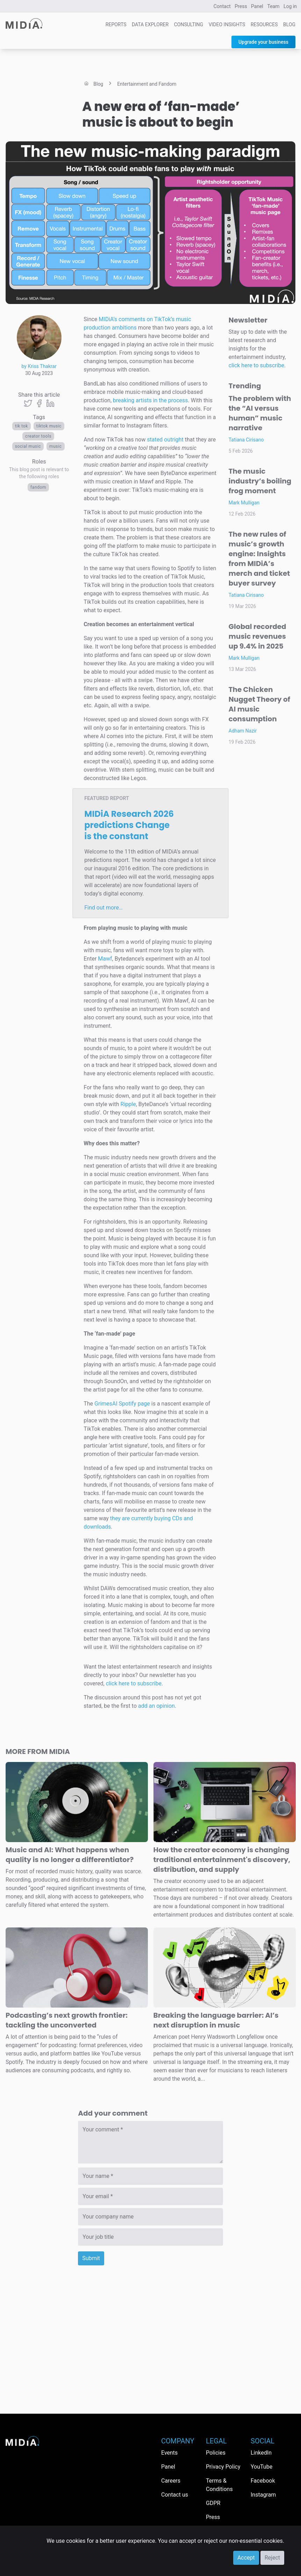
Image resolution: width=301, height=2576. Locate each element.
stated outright (165, 439)
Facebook (263, 2480)
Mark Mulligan (244, 502)
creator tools (38, 436)
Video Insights (227, 24)
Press (241, 6)
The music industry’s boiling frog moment (260, 481)
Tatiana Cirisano (246, 440)
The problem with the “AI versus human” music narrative (260, 413)
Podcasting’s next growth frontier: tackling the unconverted (67, 2020)
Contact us (174, 2494)
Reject (272, 2557)
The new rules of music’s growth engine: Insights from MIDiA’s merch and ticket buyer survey (259, 558)
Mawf (105, 958)
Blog (289, 24)
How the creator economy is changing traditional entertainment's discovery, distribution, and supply (222, 1859)
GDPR (213, 2503)
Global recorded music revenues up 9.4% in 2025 (257, 636)
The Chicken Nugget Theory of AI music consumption (259, 704)
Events (169, 2452)
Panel (257, 6)
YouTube (261, 2466)
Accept (246, 2557)
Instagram (263, 2494)
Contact (222, 6)
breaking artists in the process (150, 400)
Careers (170, 2480)
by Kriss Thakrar (39, 366)
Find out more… (103, 907)
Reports (116, 24)
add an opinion (156, 1706)
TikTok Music (49, 426)
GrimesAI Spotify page (122, 1403)
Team (273, 6)
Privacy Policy (223, 2466)
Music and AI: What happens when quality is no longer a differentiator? (70, 1854)
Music (55, 446)
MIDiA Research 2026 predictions (129, 825)
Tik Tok (21, 426)
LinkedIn (261, 2452)
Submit (91, 2258)
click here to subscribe (134, 1683)
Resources (264, 24)
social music (28, 446)
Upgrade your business (263, 42)
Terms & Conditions (219, 2484)
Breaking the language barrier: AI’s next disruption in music (216, 2020)
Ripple (128, 1104)
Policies (215, 2452)
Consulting (188, 24)
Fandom (38, 487)
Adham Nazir (243, 731)
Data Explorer (150, 24)
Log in (290, 6)
